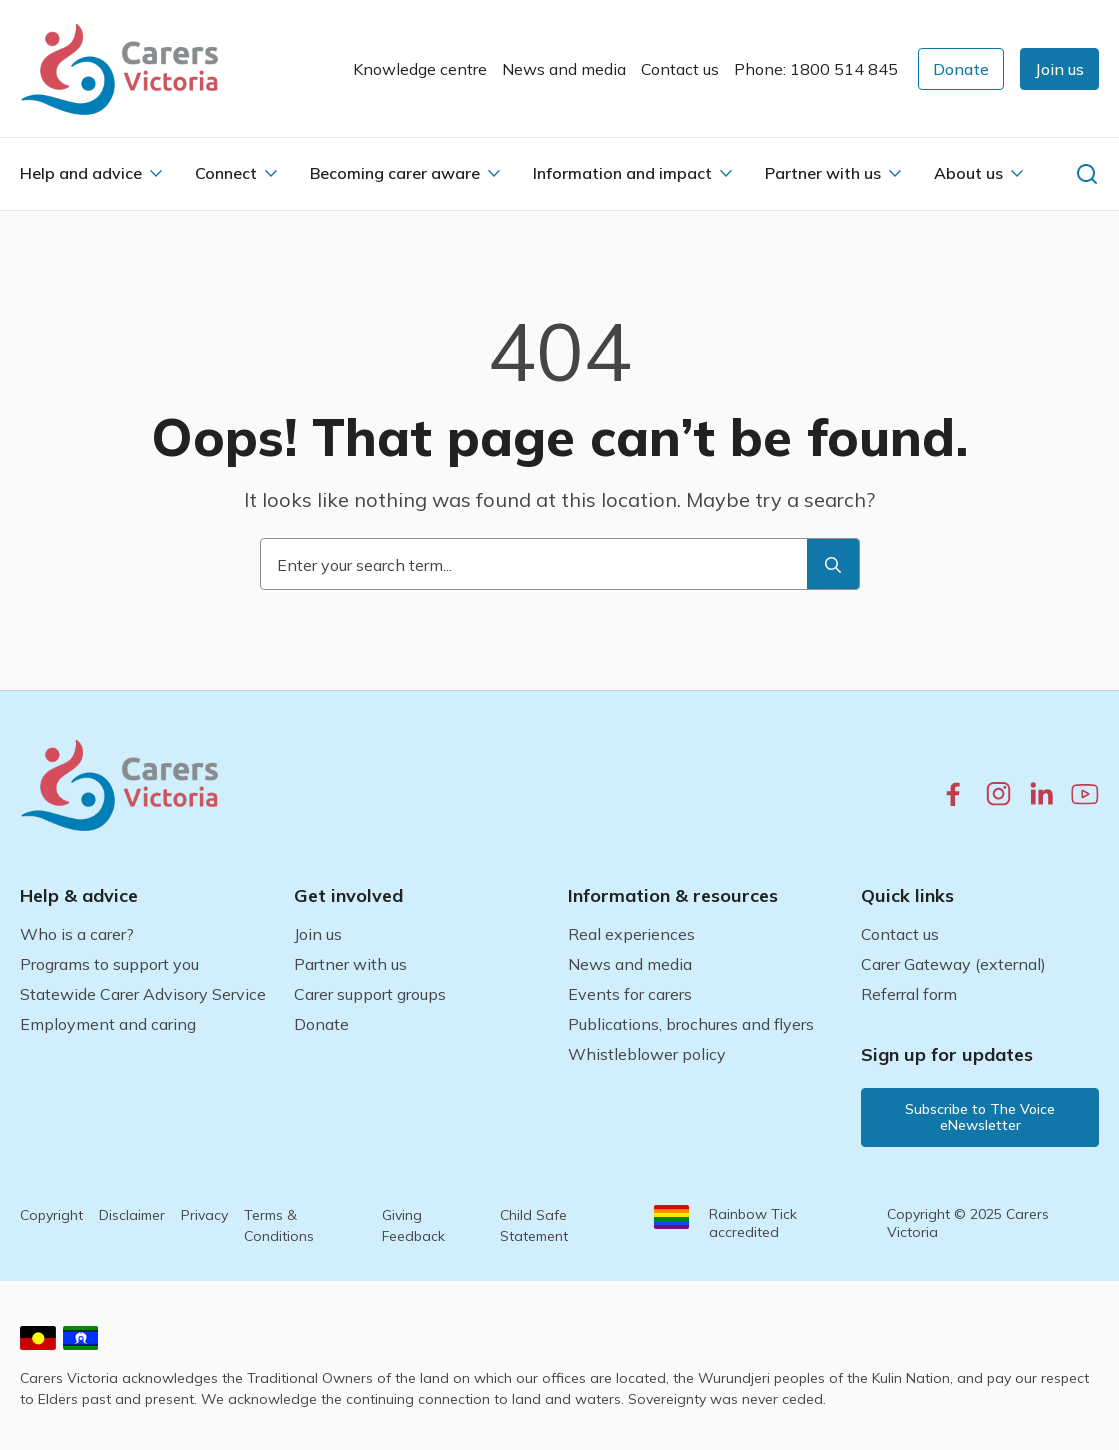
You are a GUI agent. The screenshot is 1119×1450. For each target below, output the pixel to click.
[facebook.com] (953, 793)
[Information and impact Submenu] (726, 173)
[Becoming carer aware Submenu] (494, 173)
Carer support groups (370, 994)
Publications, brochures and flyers (691, 1024)
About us (968, 173)
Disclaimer (132, 1215)
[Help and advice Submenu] (156, 173)
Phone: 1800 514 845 (816, 69)
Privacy (204, 1215)
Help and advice (81, 173)
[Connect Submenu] (271, 173)
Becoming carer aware (395, 173)
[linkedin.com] (1041, 793)
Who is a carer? (77, 934)
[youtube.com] (1085, 794)
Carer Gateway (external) (953, 964)
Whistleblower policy (647, 1054)
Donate (321, 1024)
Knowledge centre (420, 69)
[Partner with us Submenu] (895, 173)
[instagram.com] (998, 793)
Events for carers (630, 994)
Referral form (909, 994)
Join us (318, 934)
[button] (1059, 69)
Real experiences (631, 934)
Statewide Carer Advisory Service (143, 994)
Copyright (51, 1215)
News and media (564, 69)
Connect (226, 173)
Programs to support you (109, 964)
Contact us (680, 69)
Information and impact (622, 173)
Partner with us (823, 173)
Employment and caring (108, 1024)
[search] (833, 565)
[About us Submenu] (1017, 173)
